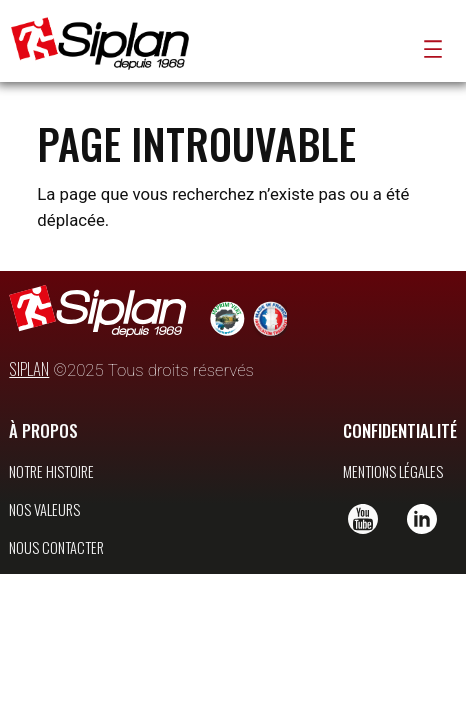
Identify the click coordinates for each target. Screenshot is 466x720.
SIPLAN (29, 396)
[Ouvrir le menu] (433, 49)
